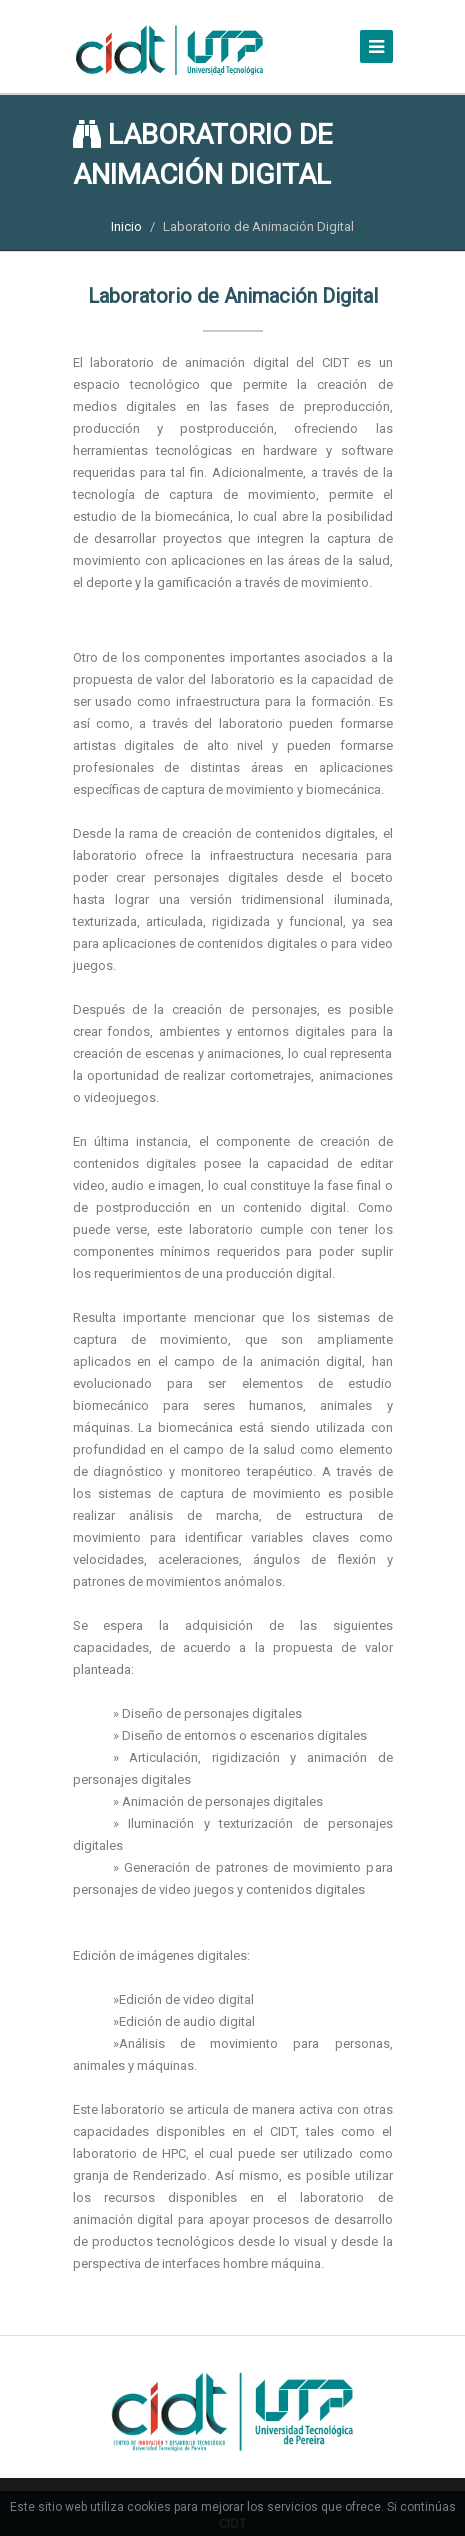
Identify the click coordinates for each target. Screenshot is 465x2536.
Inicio (126, 226)
